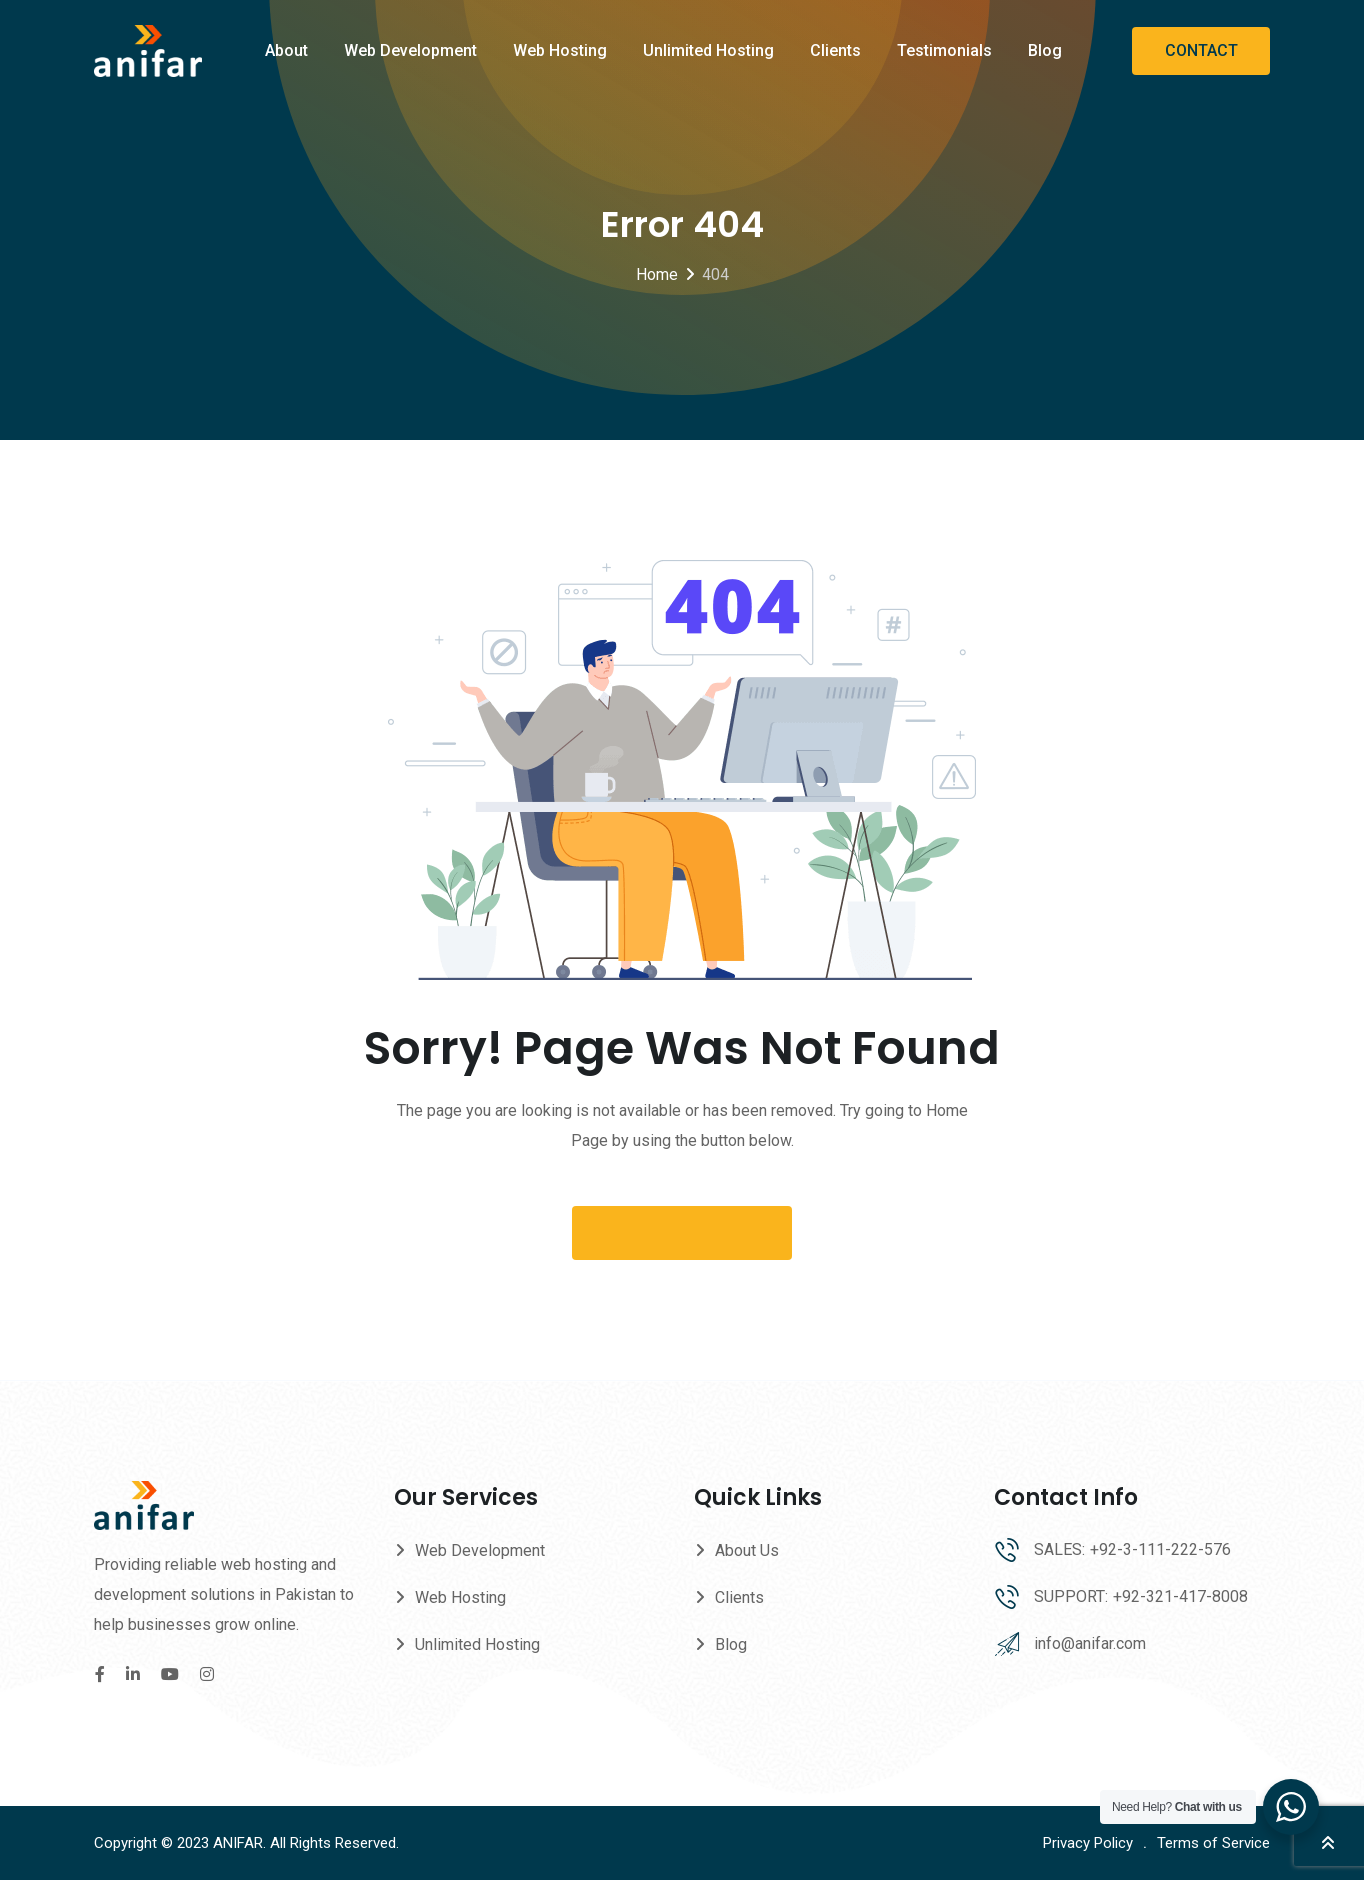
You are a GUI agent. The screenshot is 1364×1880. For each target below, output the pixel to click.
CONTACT (1201, 50)
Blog (1045, 50)
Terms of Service (1213, 1843)
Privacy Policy (1088, 1843)
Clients (835, 50)
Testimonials (944, 50)
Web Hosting (560, 50)
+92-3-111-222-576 (1160, 1549)
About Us (747, 1550)
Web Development (410, 50)
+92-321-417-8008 (1180, 1596)
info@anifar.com (1090, 1643)
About (286, 50)
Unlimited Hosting (708, 50)
